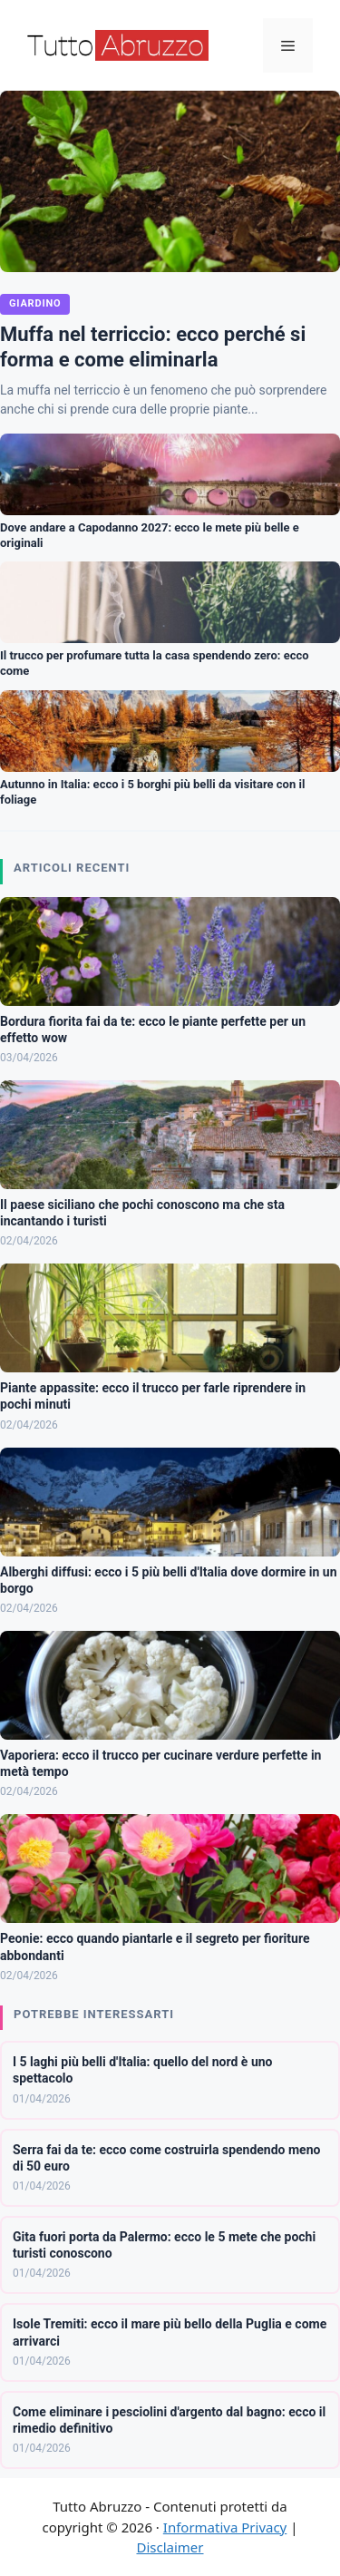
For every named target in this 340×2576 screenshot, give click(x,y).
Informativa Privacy (225, 2527)
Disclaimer (169, 2547)
